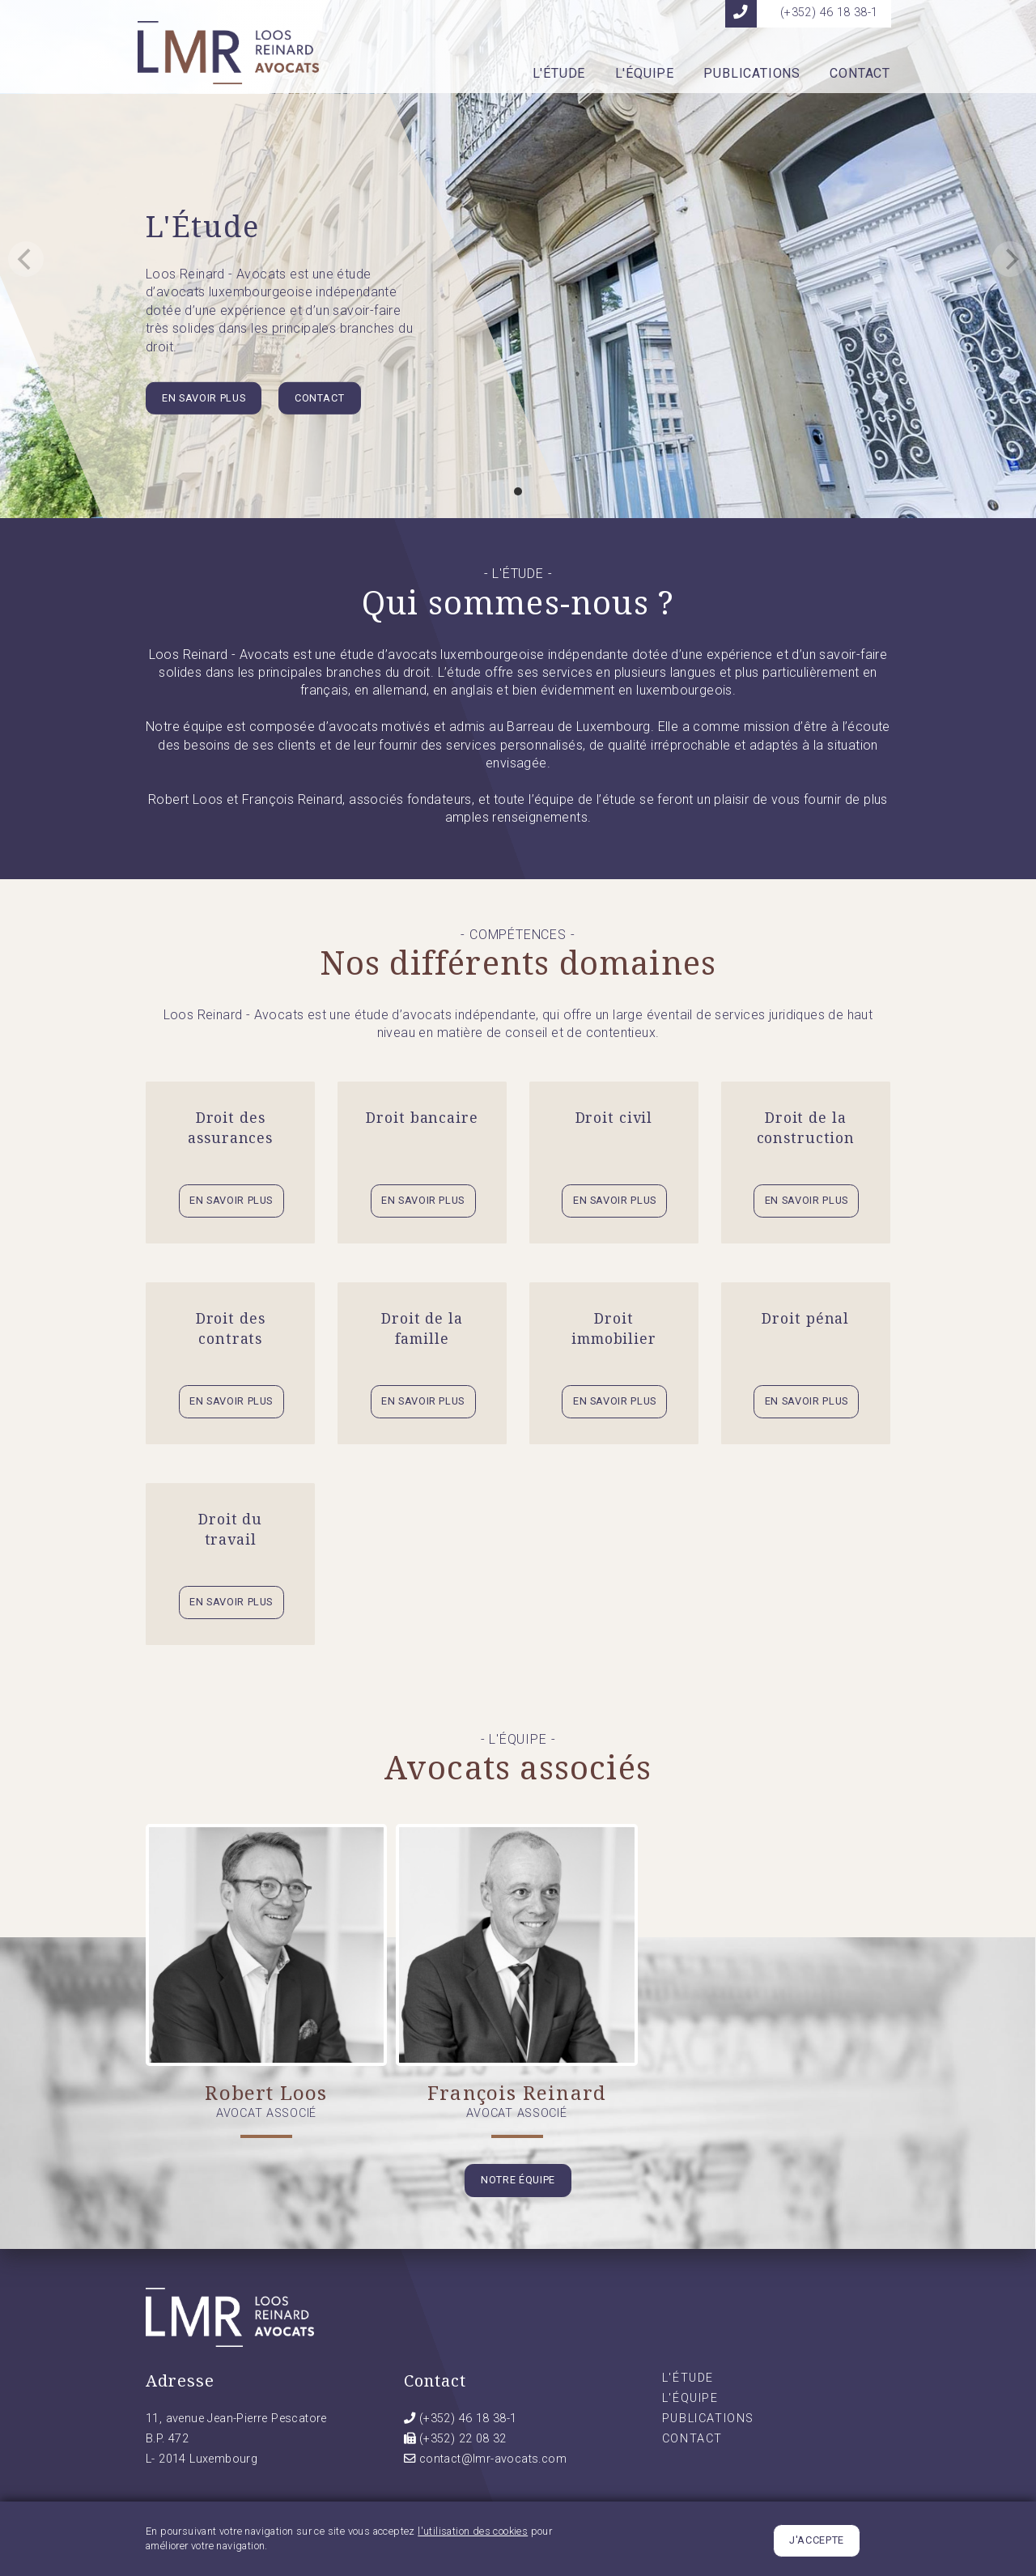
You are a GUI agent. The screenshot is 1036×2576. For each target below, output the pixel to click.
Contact (860, 74)
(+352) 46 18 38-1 (468, 2418)
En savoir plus (203, 398)
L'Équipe (644, 74)
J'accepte (816, 2544)
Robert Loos (266, 2092)
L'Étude (559, 74)
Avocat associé (266, 2113)
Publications (751, 74)
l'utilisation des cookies (473, 2535)
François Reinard (516, 2092)
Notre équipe (518, 2180)
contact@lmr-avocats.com (493, 2459)
